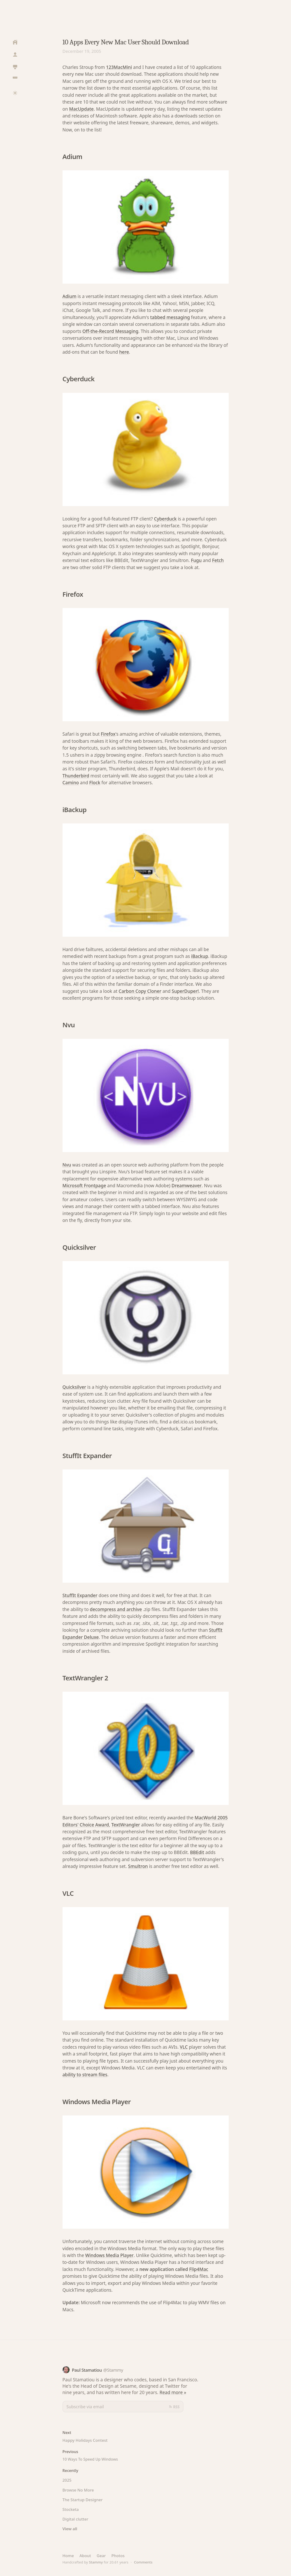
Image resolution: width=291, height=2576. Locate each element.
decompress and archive (116, 1609)
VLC (184, 2047)
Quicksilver (74, 1387)
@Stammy (113, 2370)
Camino (71, 783)
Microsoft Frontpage (84, 1186)
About (85, 2555)
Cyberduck (165, 519)
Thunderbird (76, 776)
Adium (69, 296)
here (124, 352)
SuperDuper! (185, 991)
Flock (94, 783)
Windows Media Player (109, 2255)
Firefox (108, 734)
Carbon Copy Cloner (140, 991)
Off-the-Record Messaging (110, 331)
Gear (101, 2555)
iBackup (199, 956)
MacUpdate (81, 109)
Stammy (96, 2562)
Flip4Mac (198, 2269)
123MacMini (119, 67)
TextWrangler (125, 1825)
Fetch (218, 560)
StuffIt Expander (80, 1595)
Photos (118, 2555)
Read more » (173, 2392)
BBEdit (197, 1852)
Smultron (138, 1866)
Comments (143, 2562)
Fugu (196, 560)
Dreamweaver (187, 1186)
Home (68, 2555)
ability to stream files (85, 2075)
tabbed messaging (170, 317)
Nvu (67, 1165)
